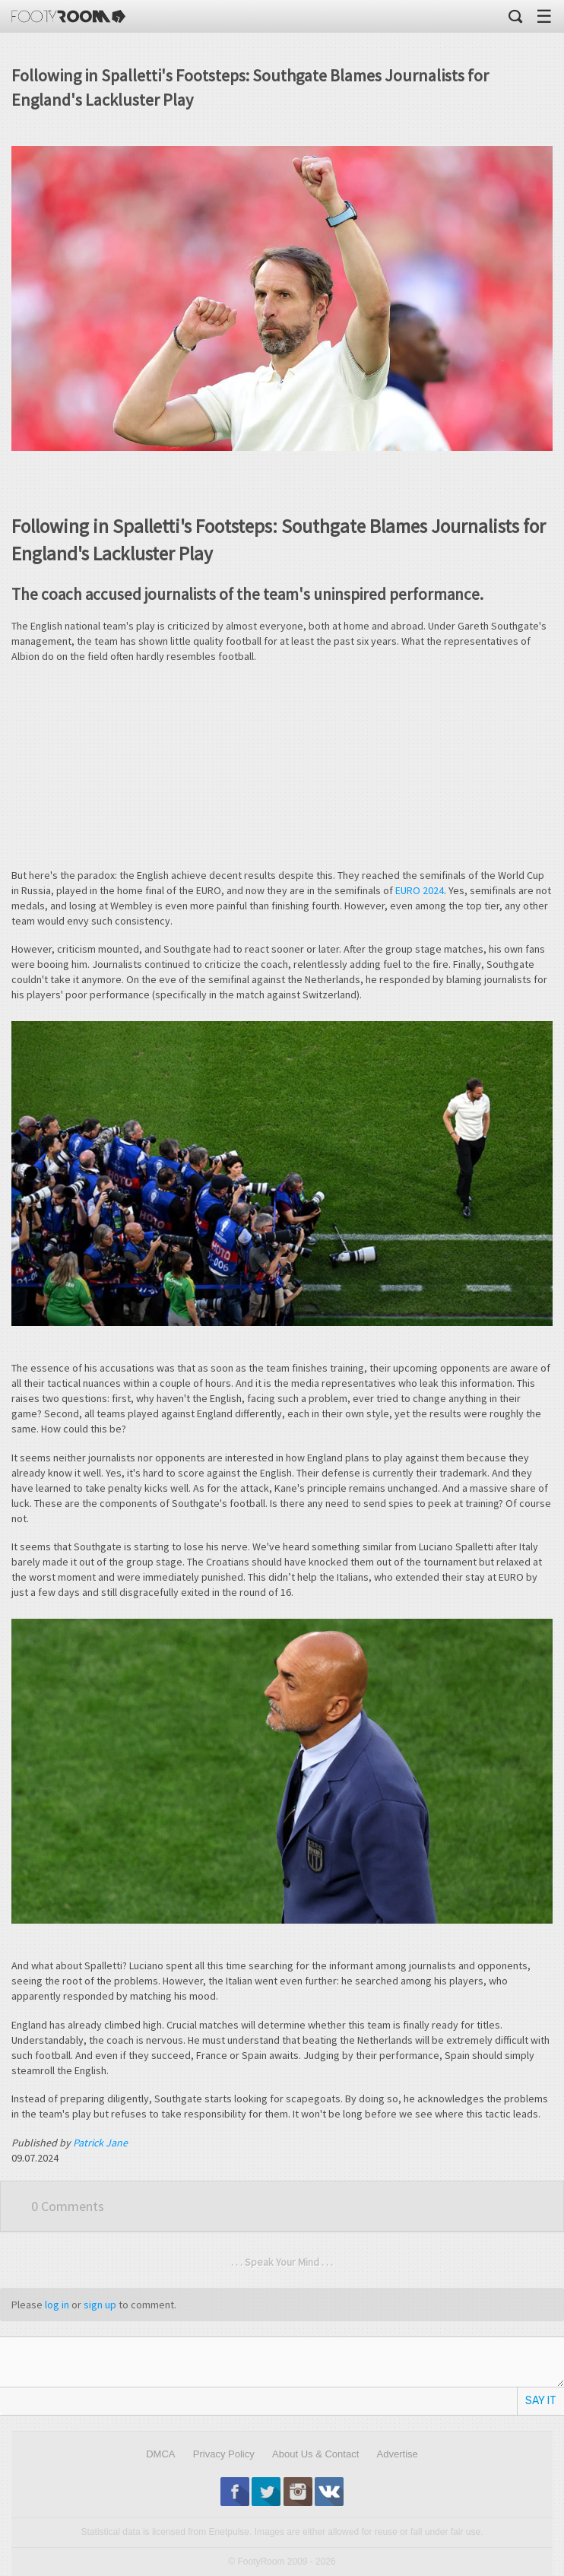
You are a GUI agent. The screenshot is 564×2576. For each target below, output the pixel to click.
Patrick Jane (100, 2142)
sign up (100, 2304)
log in (57, 2304)
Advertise (397, 2454)
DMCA (160, 2454)
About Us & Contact (315, 2454)
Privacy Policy (224, 2454)
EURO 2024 (419, 890)
